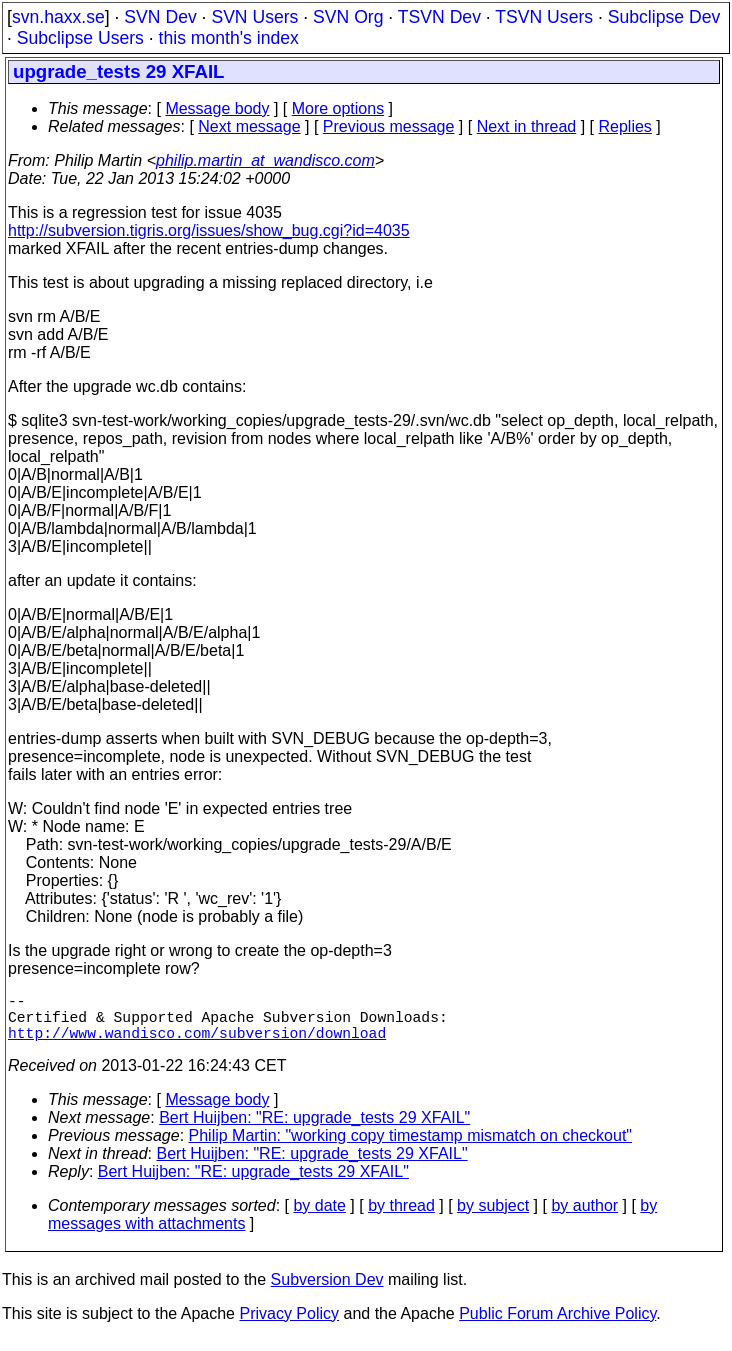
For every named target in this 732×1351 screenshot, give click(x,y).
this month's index (229, 38)
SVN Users (254, 17)
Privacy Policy (289, 1325)
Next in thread (527, 126)
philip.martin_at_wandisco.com (265, 160)
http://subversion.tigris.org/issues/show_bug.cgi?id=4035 (209, 230)
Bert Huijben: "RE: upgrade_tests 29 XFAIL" (314, 1129)
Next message (249, 126)
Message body (217, 108)
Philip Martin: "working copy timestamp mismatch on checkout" (411, 1147)
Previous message (389, 126)
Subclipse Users (80, 38)
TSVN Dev (439, 17)
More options (338, 108)
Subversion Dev (327, 1291)
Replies (625, 126)
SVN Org (348, 17)
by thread (401, 1217)
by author (584, 1217)
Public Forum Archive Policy (557, 1325)
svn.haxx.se (58, 17)
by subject (493, 1217)
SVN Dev (160, 17)
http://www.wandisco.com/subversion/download (197, 1044)
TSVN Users (544, 17)
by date (319, 1217)
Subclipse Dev (664, 17)
